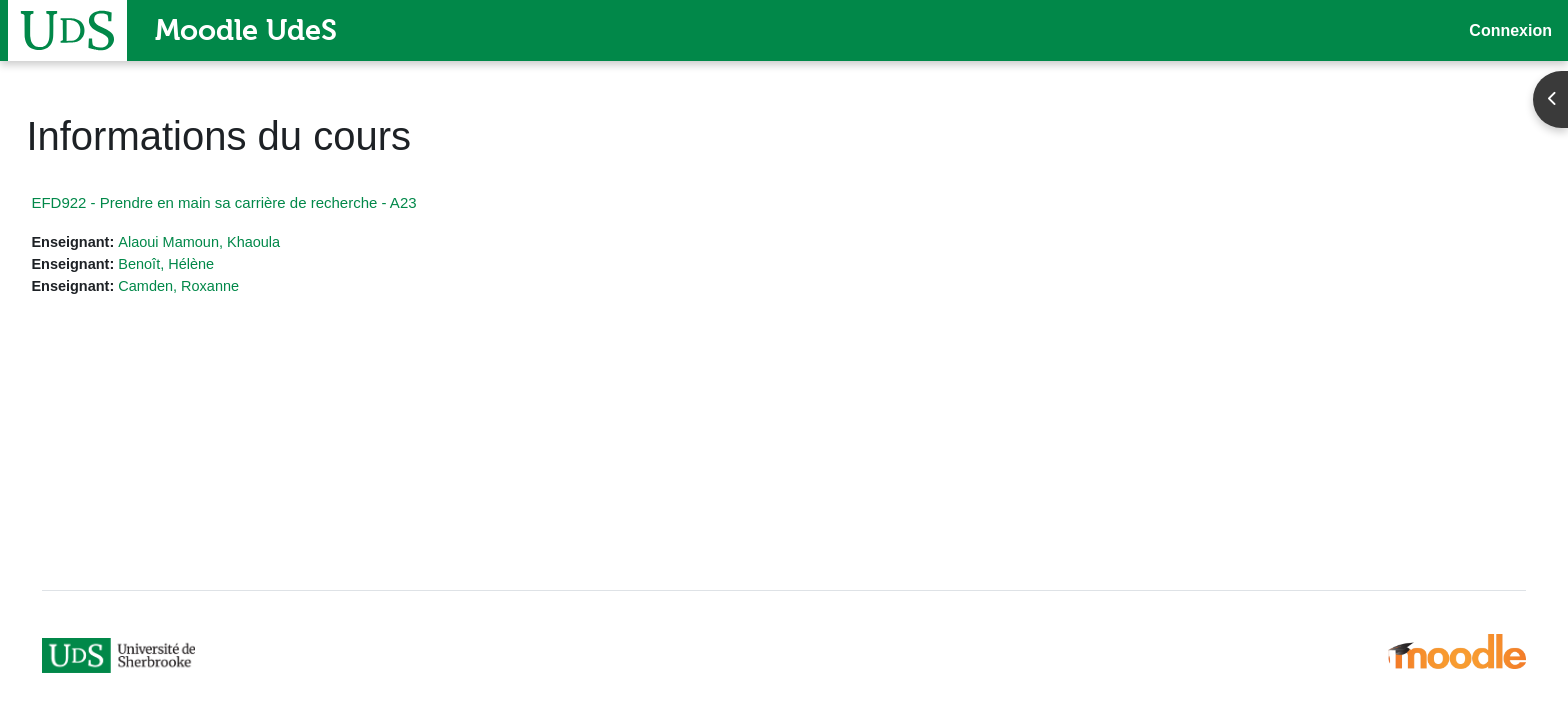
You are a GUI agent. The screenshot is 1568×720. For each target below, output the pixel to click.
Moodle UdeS (246, 30)
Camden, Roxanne (228, 287)
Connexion (1510, 30)
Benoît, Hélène (215, 265)
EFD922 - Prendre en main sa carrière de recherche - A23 (268, 202)
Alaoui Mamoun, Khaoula (250, 242)
